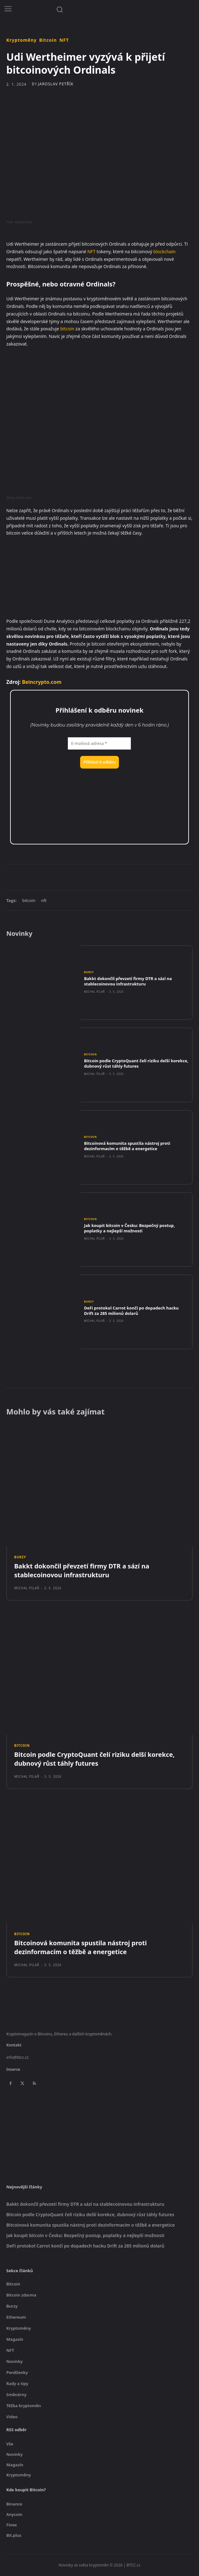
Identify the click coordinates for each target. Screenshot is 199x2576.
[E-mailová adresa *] (99, 743)
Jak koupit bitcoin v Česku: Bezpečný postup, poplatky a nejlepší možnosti (129, 1228)
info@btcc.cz (17, 2057)
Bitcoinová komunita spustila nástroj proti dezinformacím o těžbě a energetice (127, 1145)
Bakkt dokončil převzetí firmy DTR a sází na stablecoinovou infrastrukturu (128, 981)
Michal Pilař (94, 991)
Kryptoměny (21, 40)
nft (43, 900)
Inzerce (13, 2069)
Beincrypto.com (41, 681)
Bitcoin (48, 40)
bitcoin (67, 329)
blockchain (164, 251)
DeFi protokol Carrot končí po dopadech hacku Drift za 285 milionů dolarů (131, 1310)
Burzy (89, 972)
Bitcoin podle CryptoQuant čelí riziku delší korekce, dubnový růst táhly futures (136, 1063)
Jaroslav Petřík (55, 84)
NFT (64, 40)
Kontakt (13, 2045)
